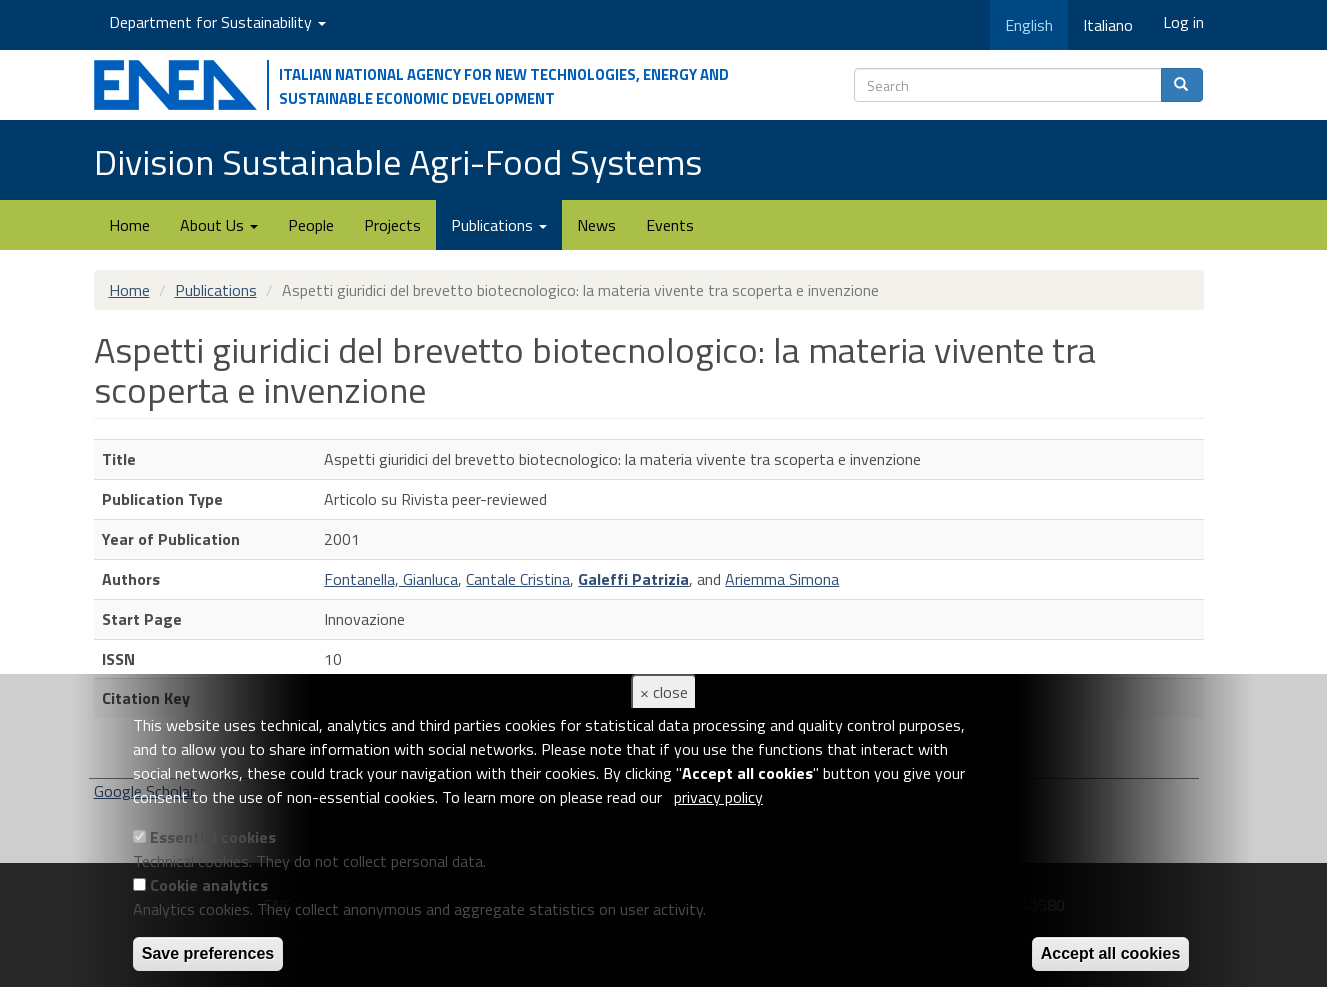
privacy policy (718, 797)
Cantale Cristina (518, 579)
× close (664, 692)
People (311, 225)
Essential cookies (213, 837)
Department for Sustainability (217, 22)
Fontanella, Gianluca (391, 579)
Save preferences (208, 953)
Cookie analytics (209, 885)
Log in (1183, 22)
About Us (219, 225)
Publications (499, 225)
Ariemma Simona (782, 579)
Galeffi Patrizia (633, 579)
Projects (392, 225)
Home (129, 225)
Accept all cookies (1111, 953)
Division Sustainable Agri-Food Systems (398, 161)
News (596, 225)
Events (670, 225)
